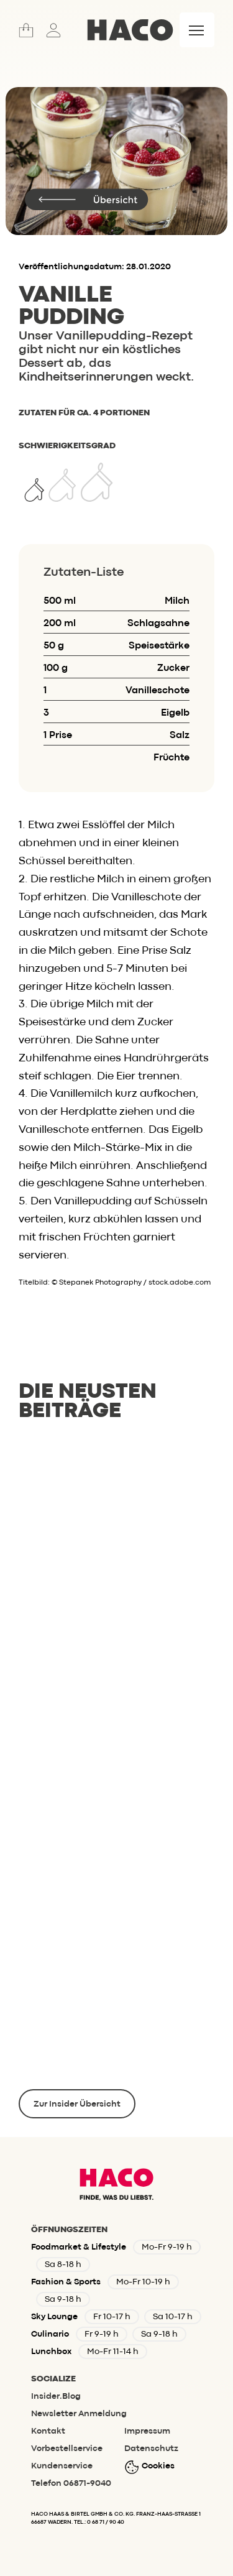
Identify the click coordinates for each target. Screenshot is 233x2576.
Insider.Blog (56, 2396)
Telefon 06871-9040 (71, 2483)
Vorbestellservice (67, 2448)
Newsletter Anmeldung (79, 2413)
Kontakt (48, 2431)
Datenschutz (151, 2448)
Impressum (147, 2431)
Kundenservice (62, 2466)
